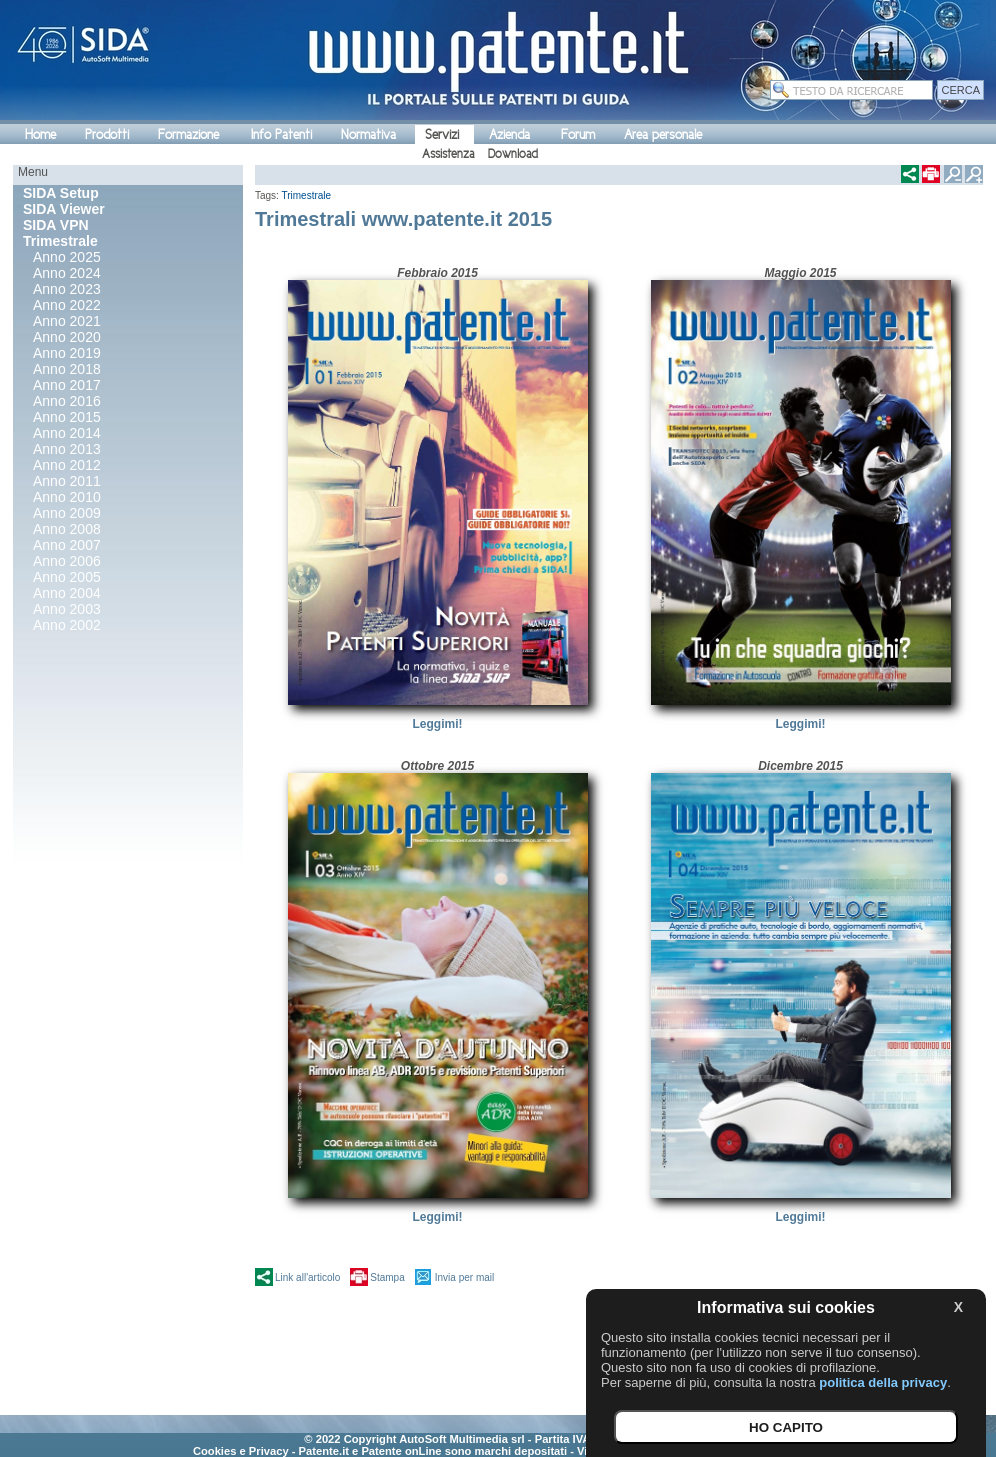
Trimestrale (307, 195)
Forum (578, 134)
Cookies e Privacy (241, 1451)
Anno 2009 (67, 513)
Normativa (368, 134)
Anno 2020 (67, 337)
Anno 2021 (67, 321)
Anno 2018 (67, 369)
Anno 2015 (67, 417)
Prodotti (107, 134)
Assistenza (448, 154)
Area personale (663, 134)
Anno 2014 (67, 433)
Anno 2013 (67, 449)
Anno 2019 (67, 353)
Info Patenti (281, 134)
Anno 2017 (67, 385)
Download (513, 154)
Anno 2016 (67, 401)
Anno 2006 (67, 561)
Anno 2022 (67, 305)
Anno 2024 (67, 273)
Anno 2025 (67, 257)
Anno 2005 (67, 577)
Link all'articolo (307, 1277)
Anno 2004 (67, 593)
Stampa (387, 1277)
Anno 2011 (67, 481)
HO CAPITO (786, 1427)
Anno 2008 (67, 529)
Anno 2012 (67, 465)
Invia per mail (464, 1277)
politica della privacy (883, 1382)
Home (40, 134)
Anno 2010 (67, 497)
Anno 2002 (67, 625)
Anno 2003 (67, 609)
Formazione (188, 134)
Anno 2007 (67, 545)
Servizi (442, 134)
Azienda (509, 134)
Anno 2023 (67, 289)
